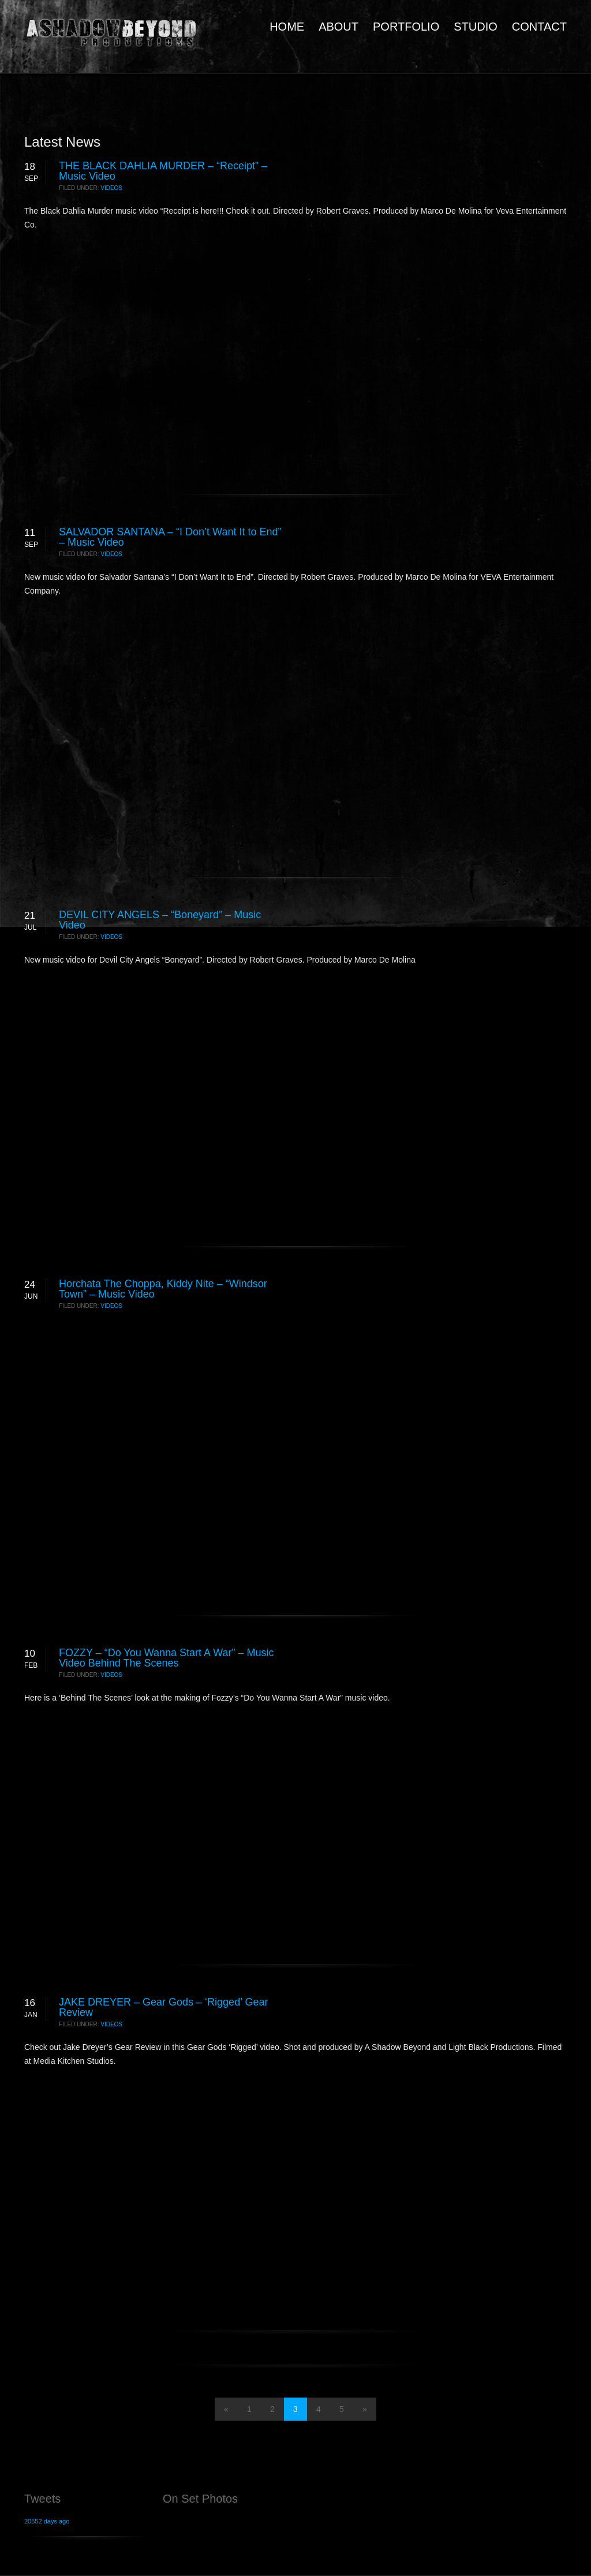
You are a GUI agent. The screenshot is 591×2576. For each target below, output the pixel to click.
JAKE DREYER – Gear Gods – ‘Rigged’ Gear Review (163, 2007)
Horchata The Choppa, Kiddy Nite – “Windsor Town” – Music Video (163, 1289)
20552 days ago (46, 2521)
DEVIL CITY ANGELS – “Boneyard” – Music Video (160, 920)
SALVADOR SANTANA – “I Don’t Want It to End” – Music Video (170, 537)
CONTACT (539, 26)
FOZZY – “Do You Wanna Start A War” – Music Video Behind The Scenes (166, 1658)
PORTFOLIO (406, 26)
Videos (111, 188)
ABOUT (338, 26)
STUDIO (476, 26)
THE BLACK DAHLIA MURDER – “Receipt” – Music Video (163, 171)
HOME (287, 26)
